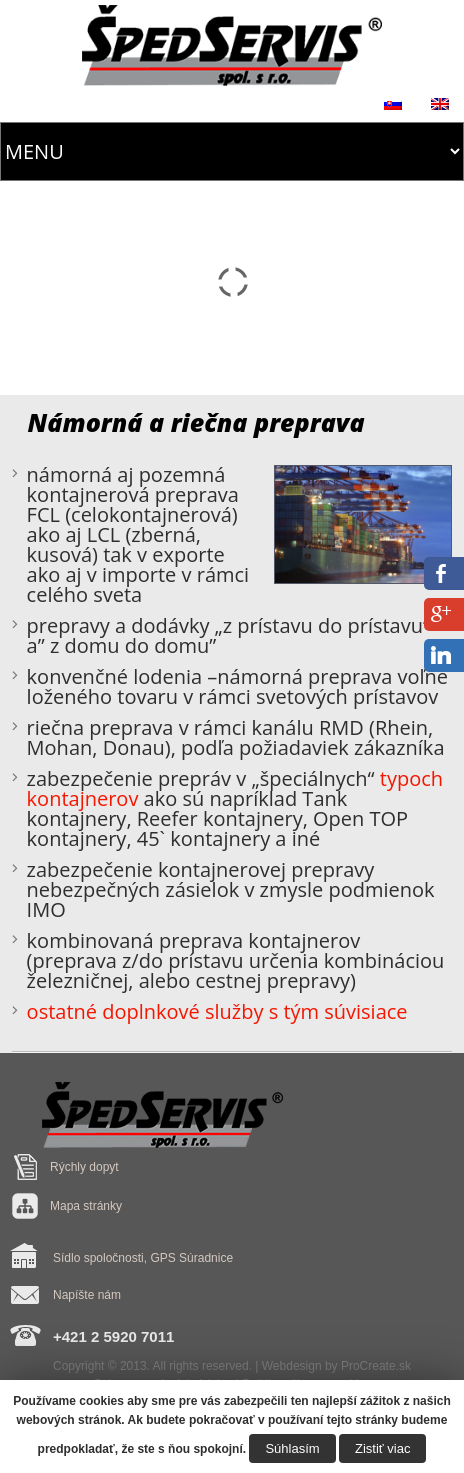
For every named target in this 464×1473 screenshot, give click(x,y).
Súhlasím (292, 1448)
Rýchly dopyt (84, 1167)
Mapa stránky (86, 1206)
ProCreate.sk (376, 1366)
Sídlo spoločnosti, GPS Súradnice (143, 1258)
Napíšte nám (87, 1295)
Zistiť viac (382, 1448)
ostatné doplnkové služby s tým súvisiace (217, 1011)
